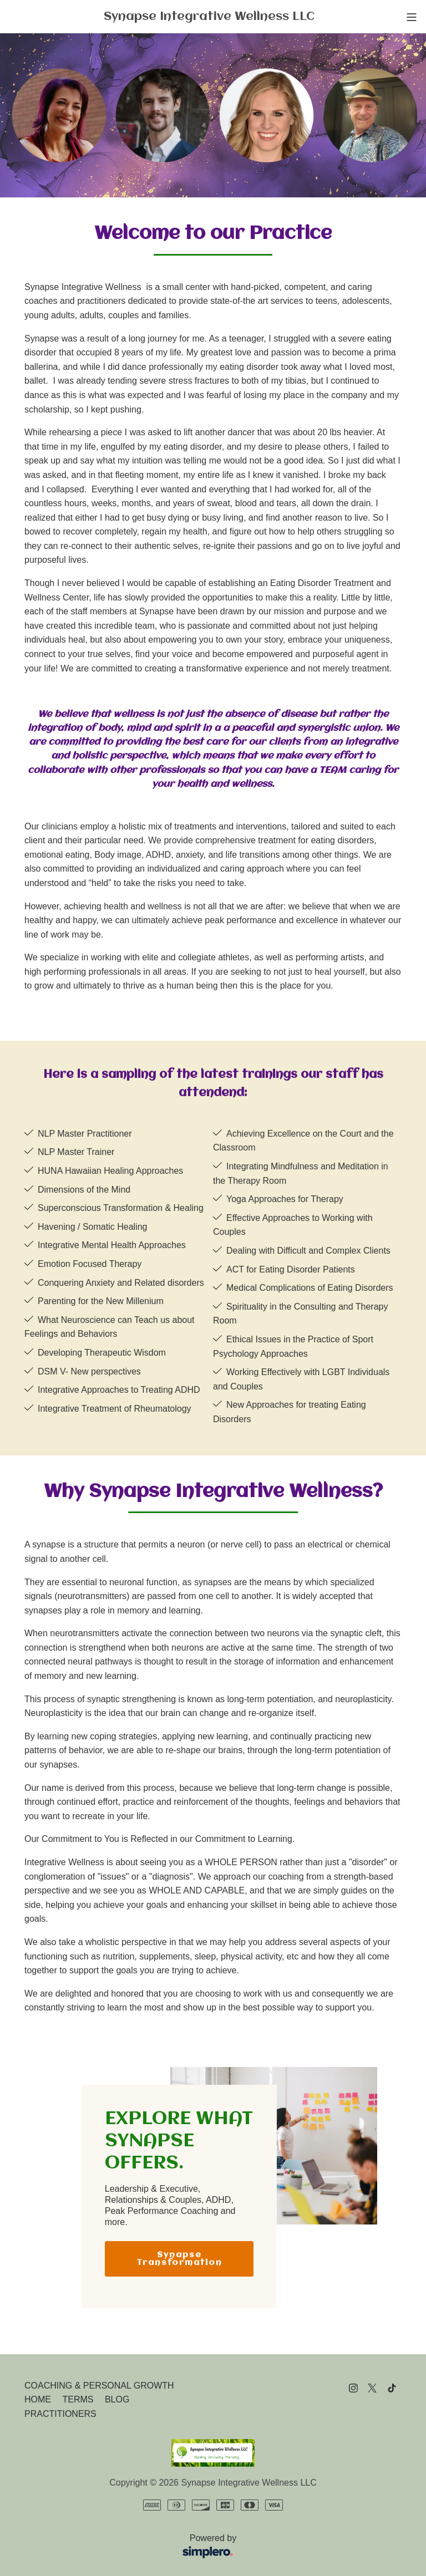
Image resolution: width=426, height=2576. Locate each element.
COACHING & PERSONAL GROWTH (99, 2385)
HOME (37, 2399)
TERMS (77, 2399)
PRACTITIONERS (60, 2414)
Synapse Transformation (179, 2259)
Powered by (134, 2547)
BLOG (117, 2399)
